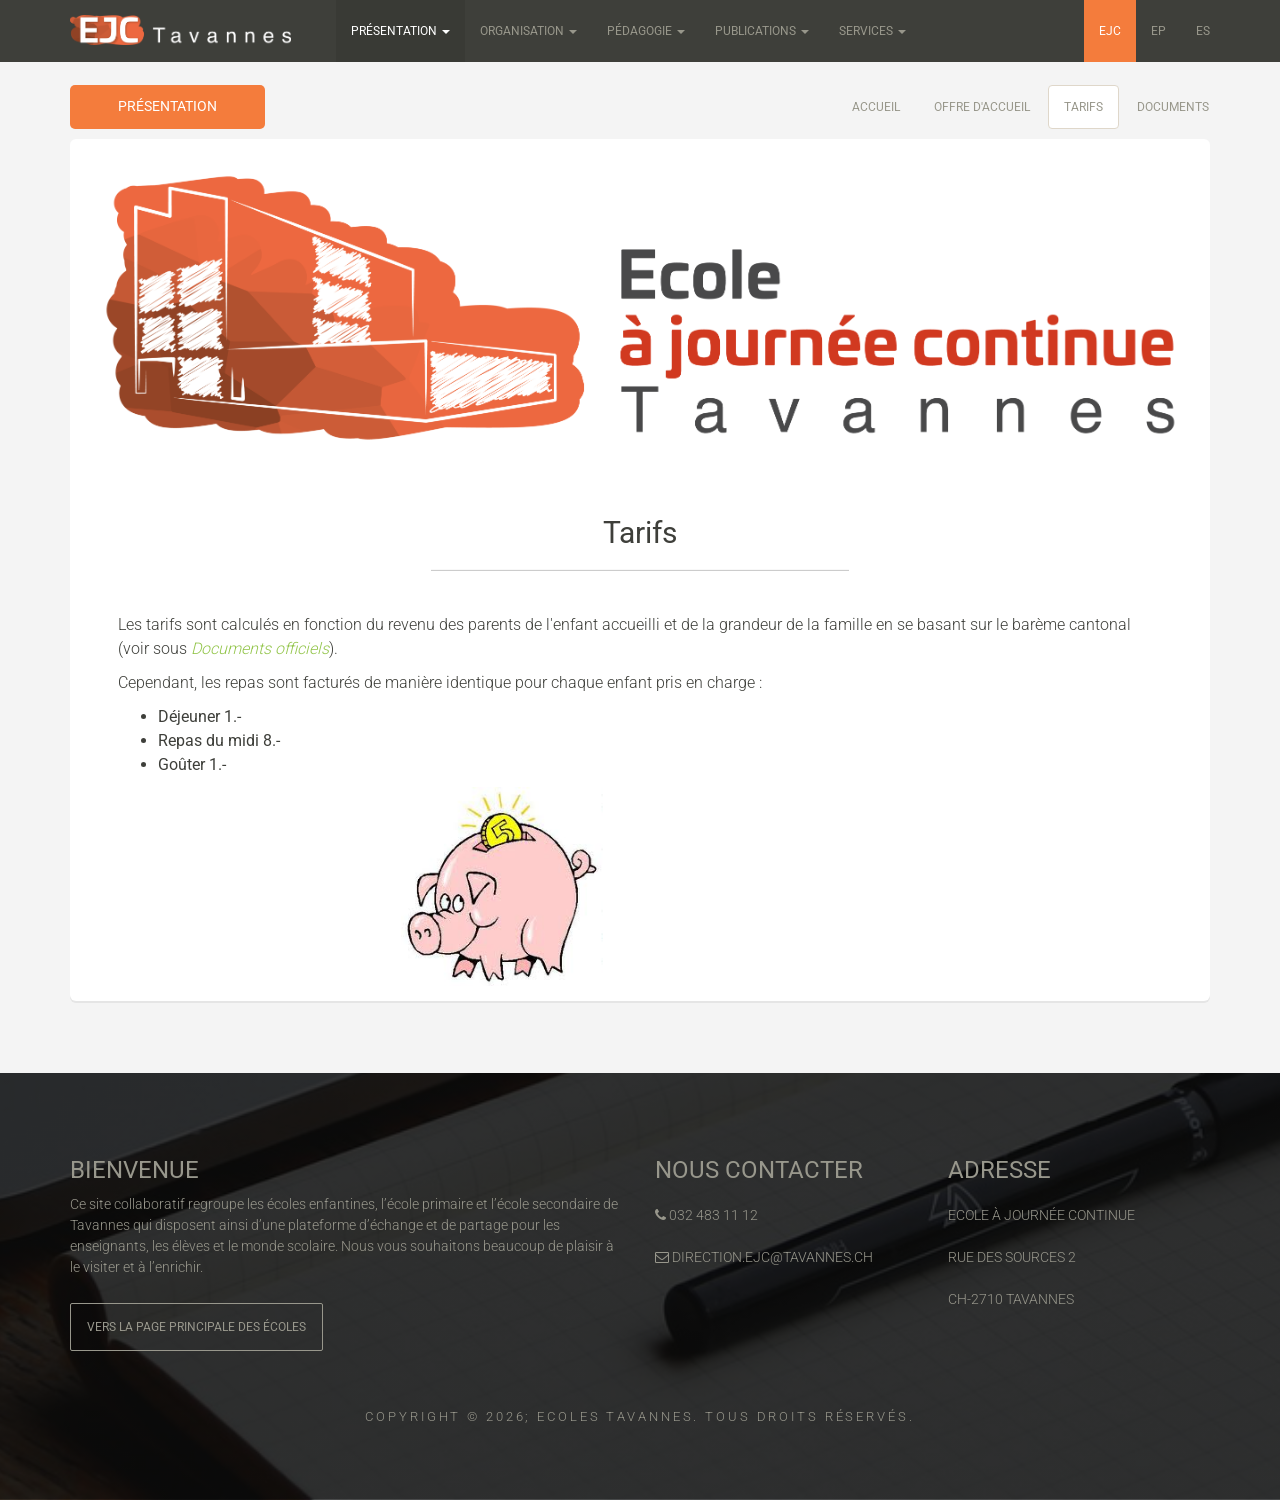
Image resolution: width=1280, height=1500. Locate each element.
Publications (762, 31)
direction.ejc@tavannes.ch (764, 1257)
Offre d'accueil (982, 107)
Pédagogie (646, 31)
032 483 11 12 (706, 1215)
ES (1203, 31)
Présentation (400, 31)
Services (872, 31)
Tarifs (1083, 107)
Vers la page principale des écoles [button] (196, 1327)
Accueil (876, 107)
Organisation (528, 31)
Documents (1173, 107)
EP (1158, 31)
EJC (1110, 31)
